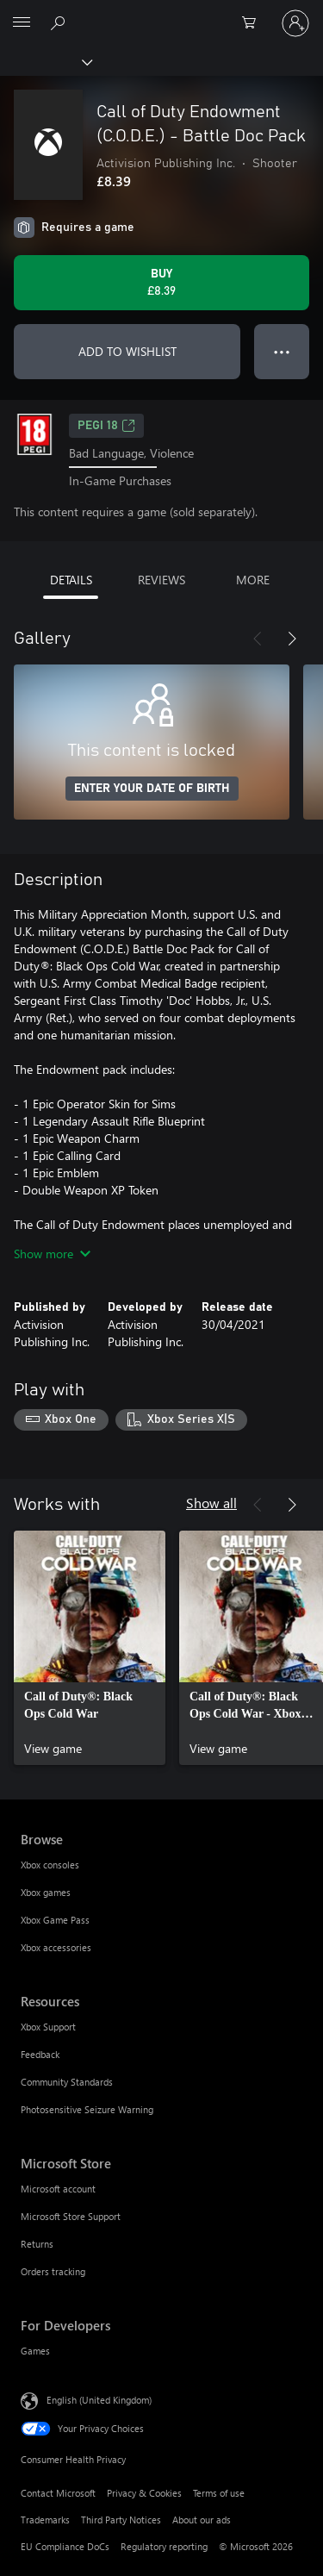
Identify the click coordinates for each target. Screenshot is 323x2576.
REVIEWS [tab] (161, 579)
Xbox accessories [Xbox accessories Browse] (56, 1947)
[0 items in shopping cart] (254, 23)
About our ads (201, 2519)
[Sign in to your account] (295, 23)
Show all (211, 1503)
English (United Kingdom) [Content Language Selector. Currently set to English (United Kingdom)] (99, 2399)
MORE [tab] (253, 579)
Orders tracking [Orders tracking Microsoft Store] (53, 2271)
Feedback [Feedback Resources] (40, 2054)
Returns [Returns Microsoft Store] (37, 2243)
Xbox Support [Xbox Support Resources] (48, 2026)
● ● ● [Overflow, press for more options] (282, 351)
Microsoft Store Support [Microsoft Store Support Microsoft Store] (71, 2216)
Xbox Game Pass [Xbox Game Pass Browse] (55, 1919)
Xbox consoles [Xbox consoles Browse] (50, 1864)
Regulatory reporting (164, 2546)
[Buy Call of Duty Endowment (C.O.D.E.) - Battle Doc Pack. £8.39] (161, 282)
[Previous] (257, 639)
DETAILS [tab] (71, 579)
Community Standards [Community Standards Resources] (67, 2081)
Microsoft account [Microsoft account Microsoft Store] (58, 2188)
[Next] (292, 639)
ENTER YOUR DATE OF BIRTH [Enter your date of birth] (152, 789)
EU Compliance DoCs (65, 2546)
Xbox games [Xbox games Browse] (46, 1892)
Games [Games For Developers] (35, 2350)
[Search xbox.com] (60, 22)
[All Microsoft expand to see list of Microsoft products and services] (21, 23)
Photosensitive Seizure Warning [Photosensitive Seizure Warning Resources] (87, 2109)
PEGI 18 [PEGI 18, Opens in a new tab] (106, 426)
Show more (52, 1253)
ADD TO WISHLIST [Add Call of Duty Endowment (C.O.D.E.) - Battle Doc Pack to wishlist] (127, 351)
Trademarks (45, 2519)
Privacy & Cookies (144, 2492)
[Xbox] (45, 61)
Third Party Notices (121, 2519)
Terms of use (219, 2492)
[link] (89, 1648)
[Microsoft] (161, 13)
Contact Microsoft (58, 2492)
